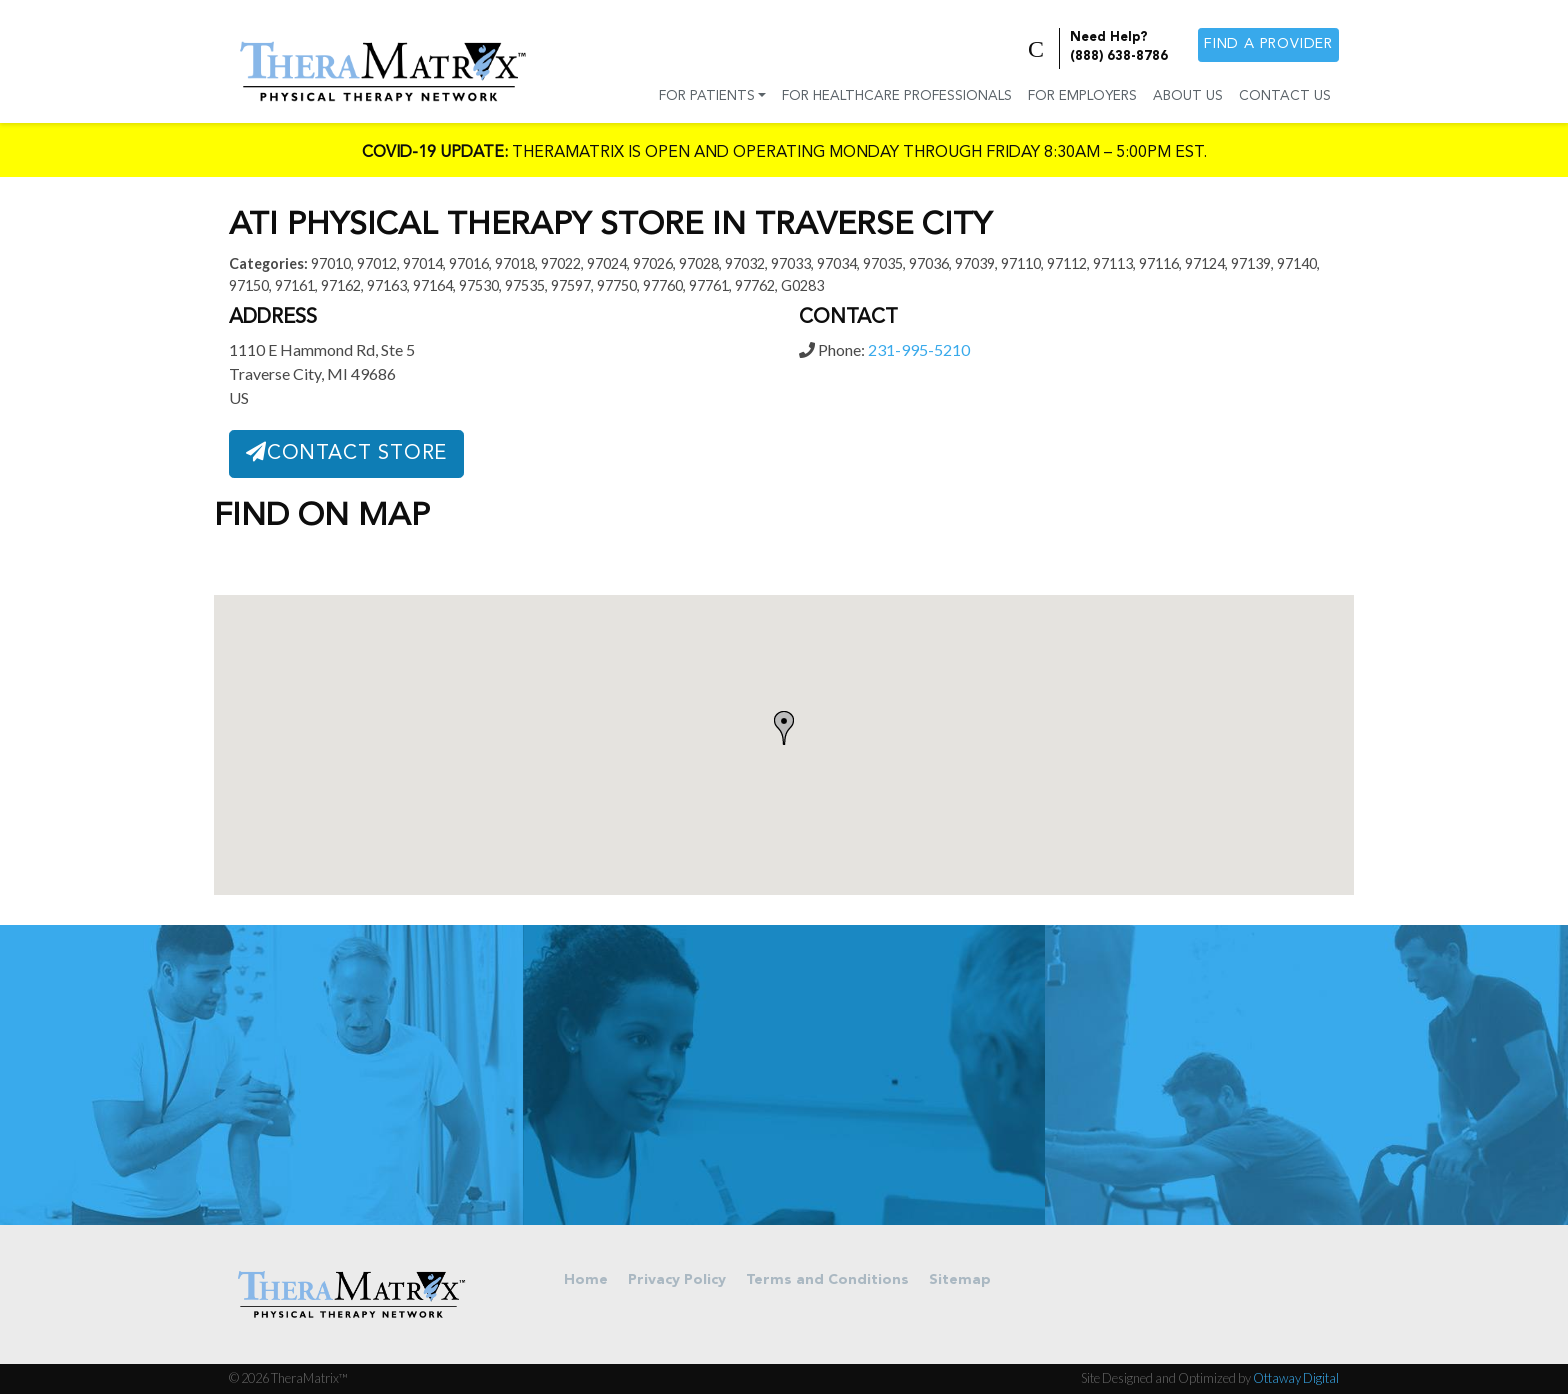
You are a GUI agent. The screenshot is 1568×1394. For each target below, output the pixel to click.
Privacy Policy (677, 1280)
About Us (1188, 96)
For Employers (1082, 96)
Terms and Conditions (827, 1280)
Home (586, 1280)
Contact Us (1285, 96)
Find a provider (1268, 44)
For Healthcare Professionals (897, 96)
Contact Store (346, 453)
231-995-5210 (919, 349)
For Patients (707, 96)
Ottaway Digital (1296, 1378)
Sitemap (960, 1280)
